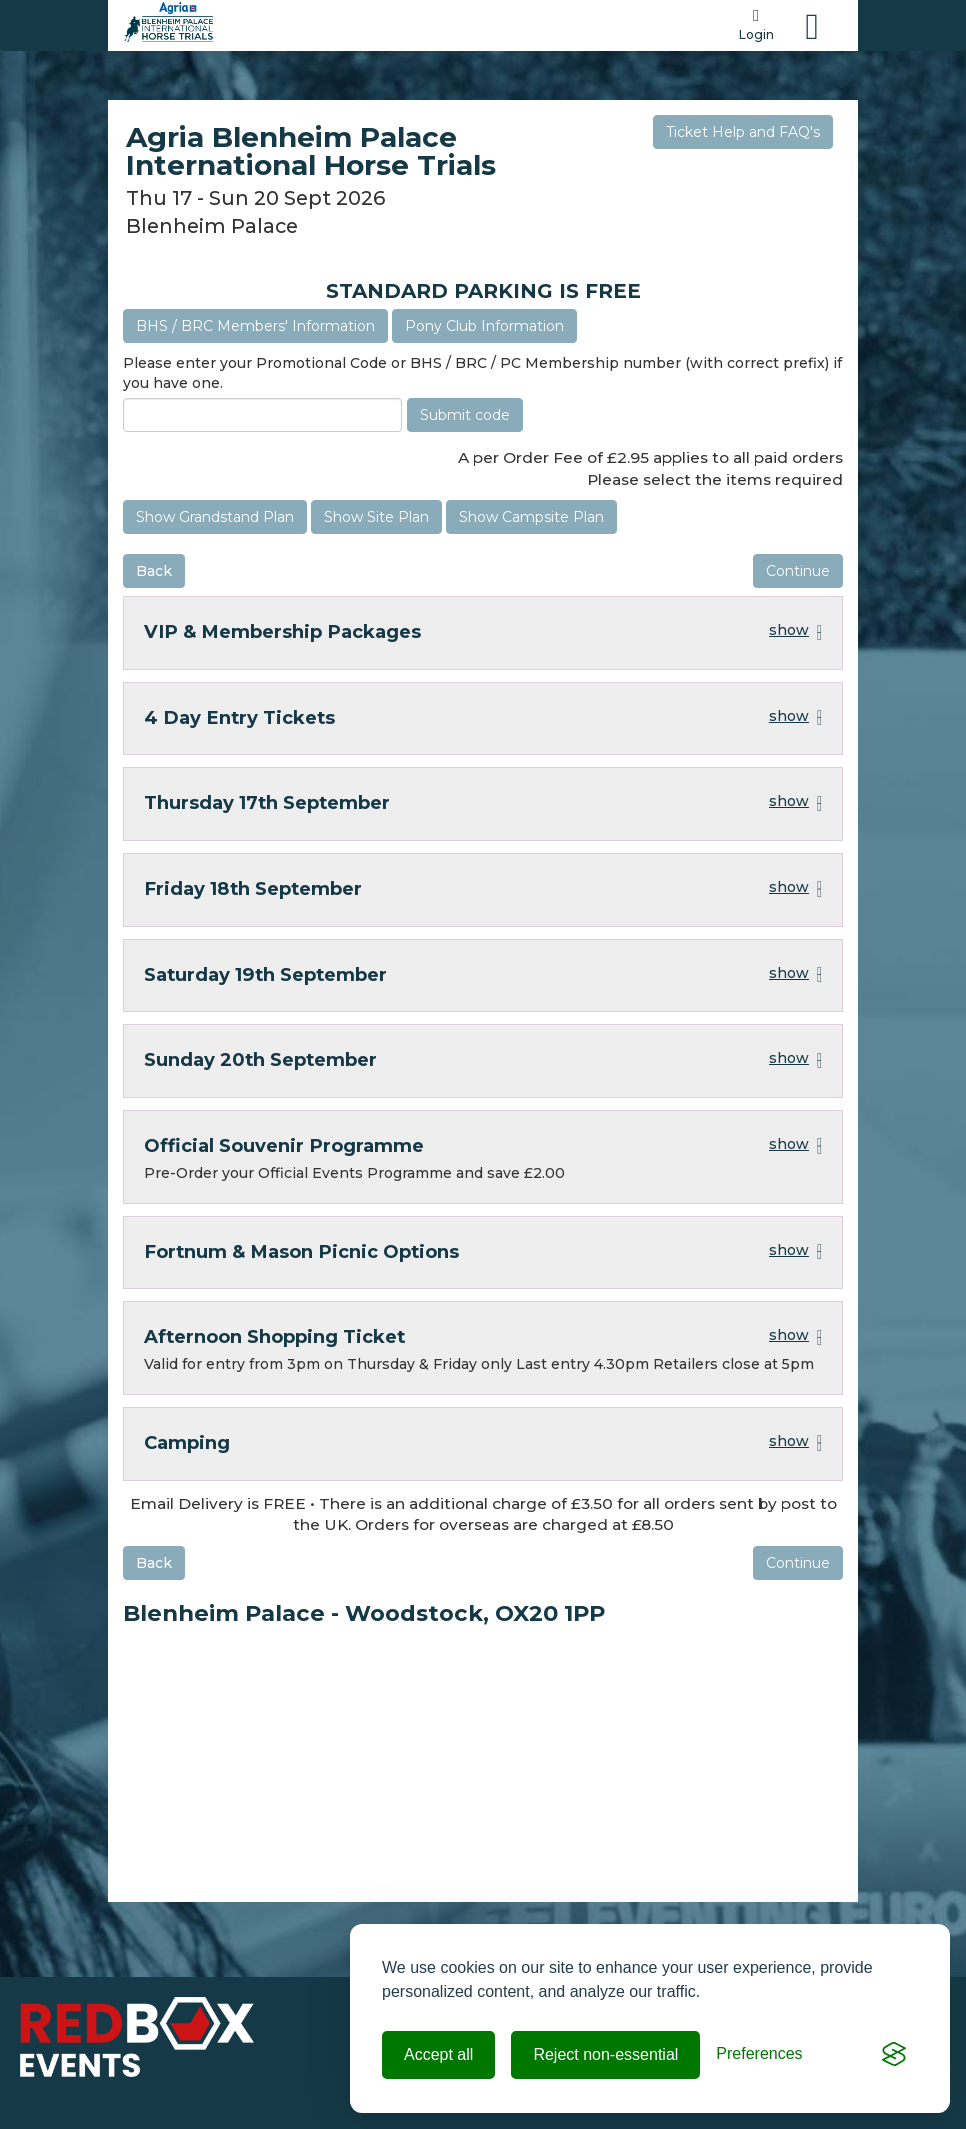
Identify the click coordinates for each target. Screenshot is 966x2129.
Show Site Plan (376, 517)
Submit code (465, 415)
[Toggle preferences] (759, 2054)
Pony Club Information (484, 326)
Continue (798, 571)
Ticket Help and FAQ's (743, 132)
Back (154, 571)
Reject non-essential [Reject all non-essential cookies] (605, 2054)
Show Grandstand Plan (215, 517)
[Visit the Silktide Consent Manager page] (894, 2055)
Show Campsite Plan (531, 517)
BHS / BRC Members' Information (255, 326)
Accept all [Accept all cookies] (438, 2054)
